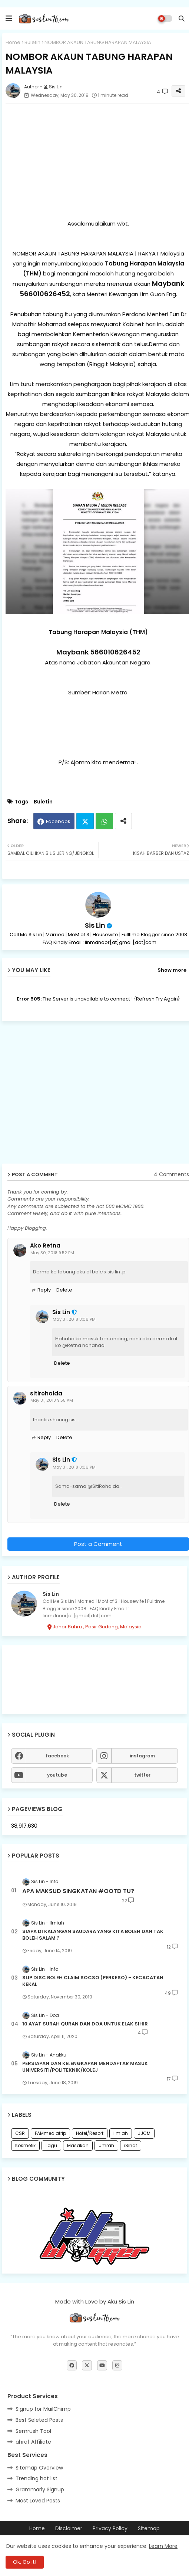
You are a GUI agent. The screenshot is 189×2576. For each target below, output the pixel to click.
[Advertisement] (96, 1095)
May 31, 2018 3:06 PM (74, 1319)
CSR (20, 2133)
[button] (181, 18)
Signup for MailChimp (43, 2409)
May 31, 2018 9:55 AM (51, 1400)
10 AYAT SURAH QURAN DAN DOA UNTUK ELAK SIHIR (85, 2024)
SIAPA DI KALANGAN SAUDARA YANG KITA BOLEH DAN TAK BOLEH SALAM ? (92, 1935)
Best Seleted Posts (39, 2420)
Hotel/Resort (89, 2133)
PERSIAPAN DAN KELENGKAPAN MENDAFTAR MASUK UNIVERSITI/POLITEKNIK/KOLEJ (85, 2067)
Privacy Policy (110, 2528)
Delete (64, 1289)
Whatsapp (104, 821)
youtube (57, 1775)
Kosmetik (25, 2145)
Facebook (58, 821)
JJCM (144, 2133)
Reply (44, 1289)
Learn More (163, 2546)
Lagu (51, 2145)
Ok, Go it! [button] (24, 2562)
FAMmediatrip (50, 2133)
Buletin (32, 42)
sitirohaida (46, 1393)
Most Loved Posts (38, 2500)
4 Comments (171, 1174)
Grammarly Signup (40, 2489)
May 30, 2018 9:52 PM (52, 1253)
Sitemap (149, 2528)
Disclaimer (68, 2528)
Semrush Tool (33, 2431)
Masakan (78, 2145)
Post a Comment (98, 1544)
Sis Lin (95, 925)
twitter (142, 1775)
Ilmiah (120, 2133)
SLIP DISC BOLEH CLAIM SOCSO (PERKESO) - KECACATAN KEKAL (92, 1981)
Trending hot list (36, 2478)
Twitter (85, 821)
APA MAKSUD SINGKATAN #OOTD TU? (78, 1891)
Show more (172, 970)
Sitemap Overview (39, 2467)
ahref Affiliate (33, 2441)
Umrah (106, 2145)
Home (13, 42)
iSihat (130, 2145)
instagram (142, 1756)
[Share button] (123, 821)
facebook (57, 1756)
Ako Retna (45, 1245)
